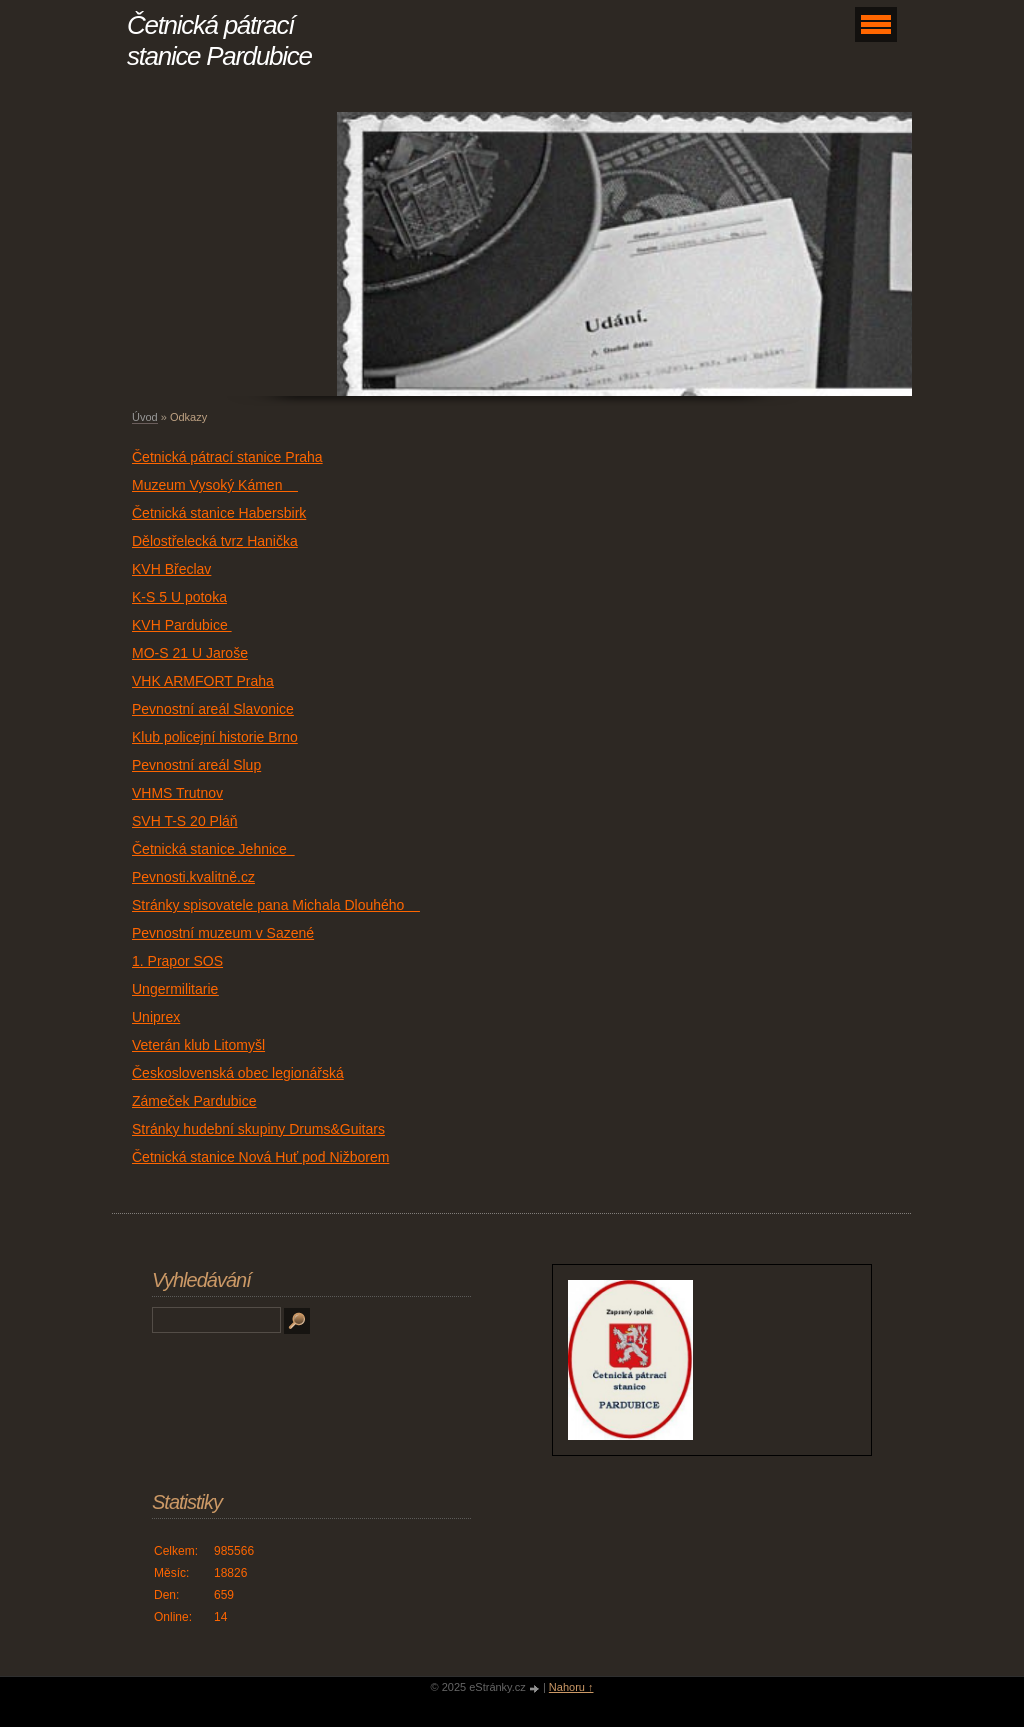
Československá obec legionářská (238, 1073)
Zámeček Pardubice (194, 1101)
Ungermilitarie (175, 989)
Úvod (145, 417)
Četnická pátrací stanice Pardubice (219, 40)
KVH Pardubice (182, 625)
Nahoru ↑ (571, 1687)
